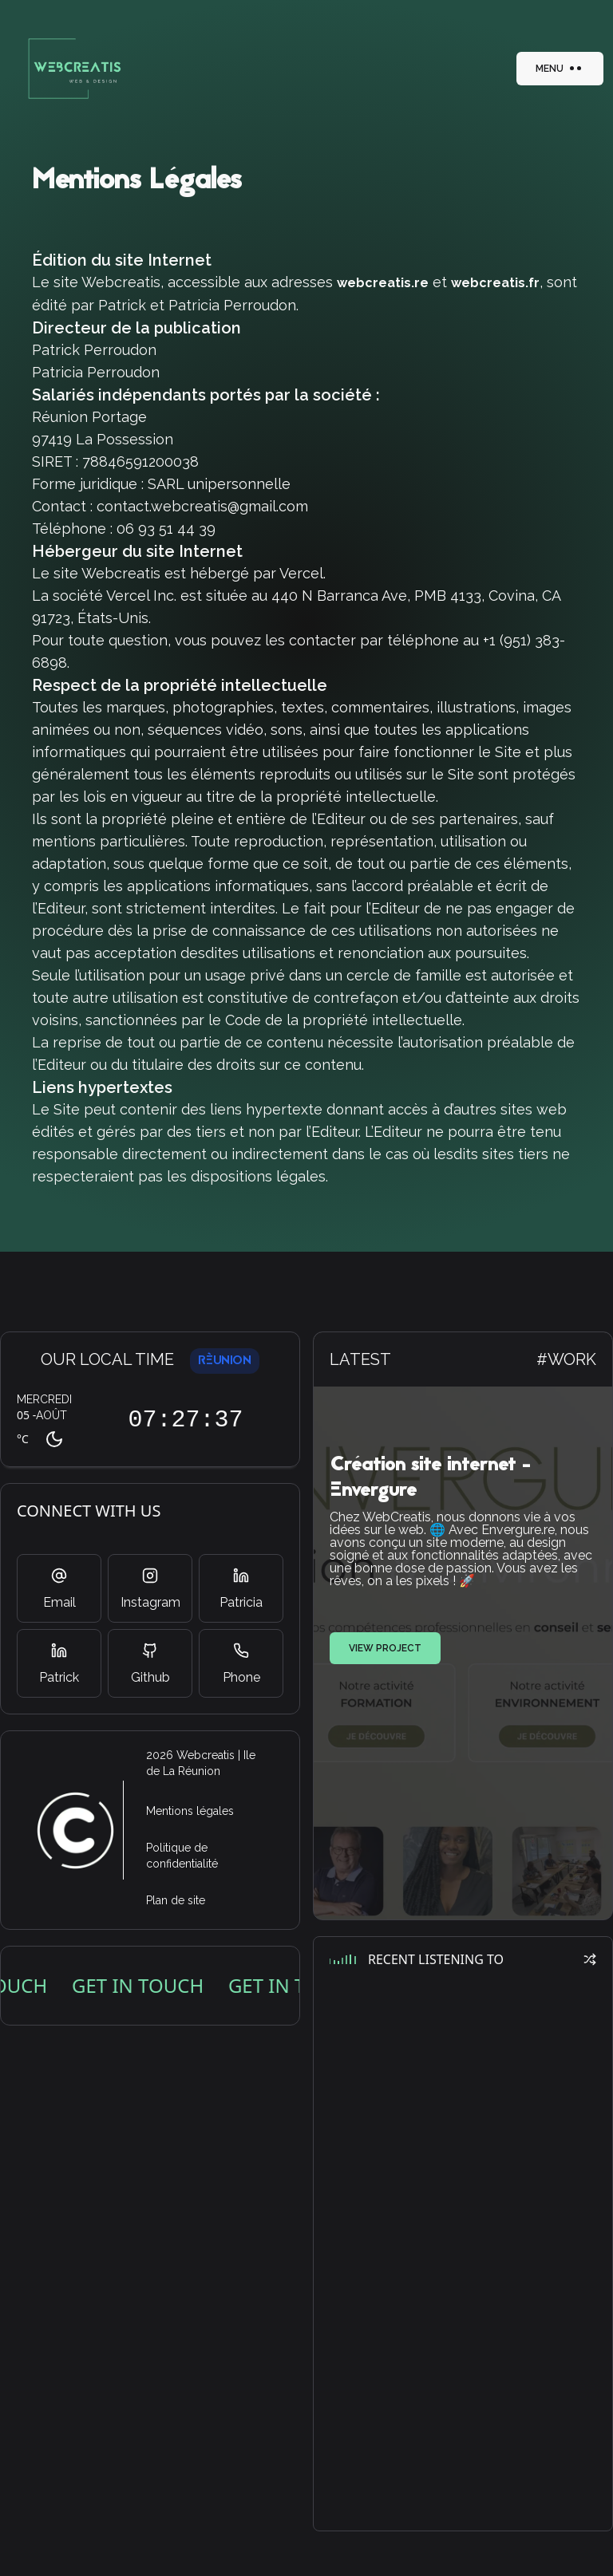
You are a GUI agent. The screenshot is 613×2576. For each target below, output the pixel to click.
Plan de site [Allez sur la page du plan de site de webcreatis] (175, 1900)
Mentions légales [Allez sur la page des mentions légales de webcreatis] (190, 1811)
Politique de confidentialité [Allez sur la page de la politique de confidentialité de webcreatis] (182, 1855)
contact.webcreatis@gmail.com (202, 506)
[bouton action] (70, 68)
